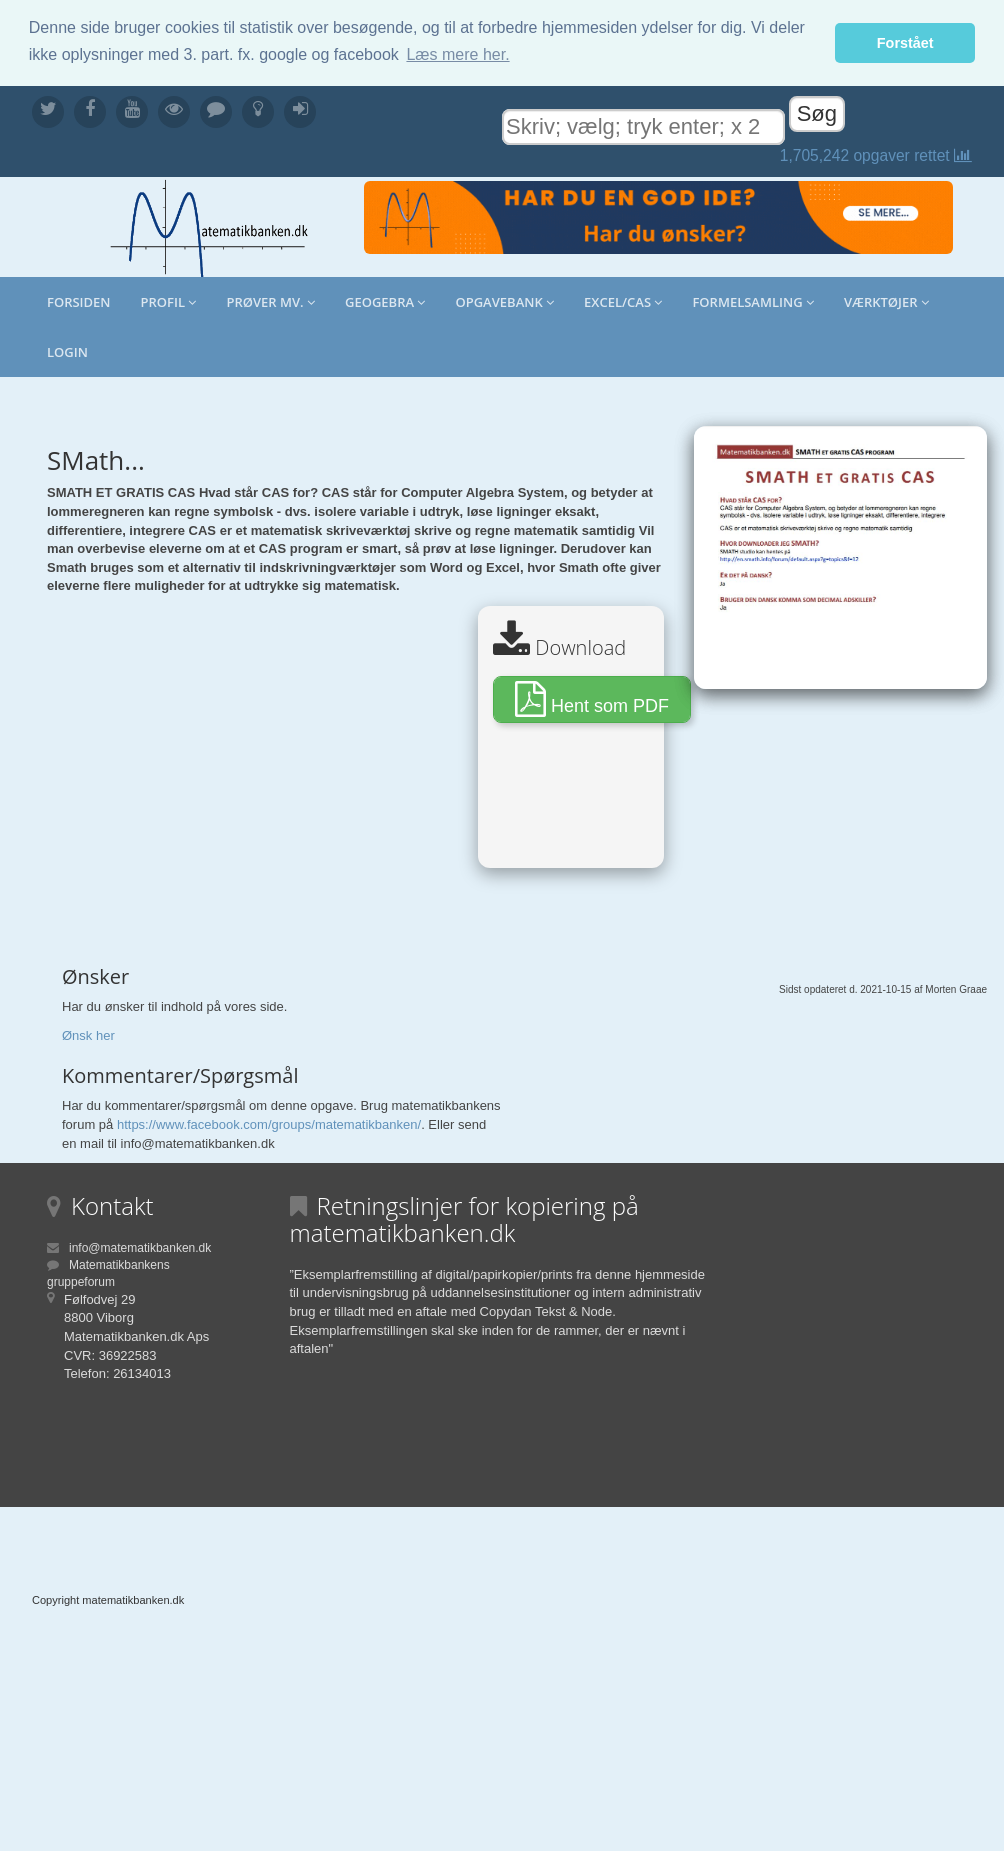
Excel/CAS (623, 302)
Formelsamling (753, 302)
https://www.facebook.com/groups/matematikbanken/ (269, 1124)
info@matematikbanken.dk (140, 1248)
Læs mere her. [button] (457, 54)
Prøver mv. (270, 302)
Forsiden (79, 302)
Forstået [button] (905, 43)
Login (67, 352)
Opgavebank (504, 302)
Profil (169, 302)
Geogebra (385, 302)
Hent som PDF (592, 699)
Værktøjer (886, 302)
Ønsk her (88, 1035)
